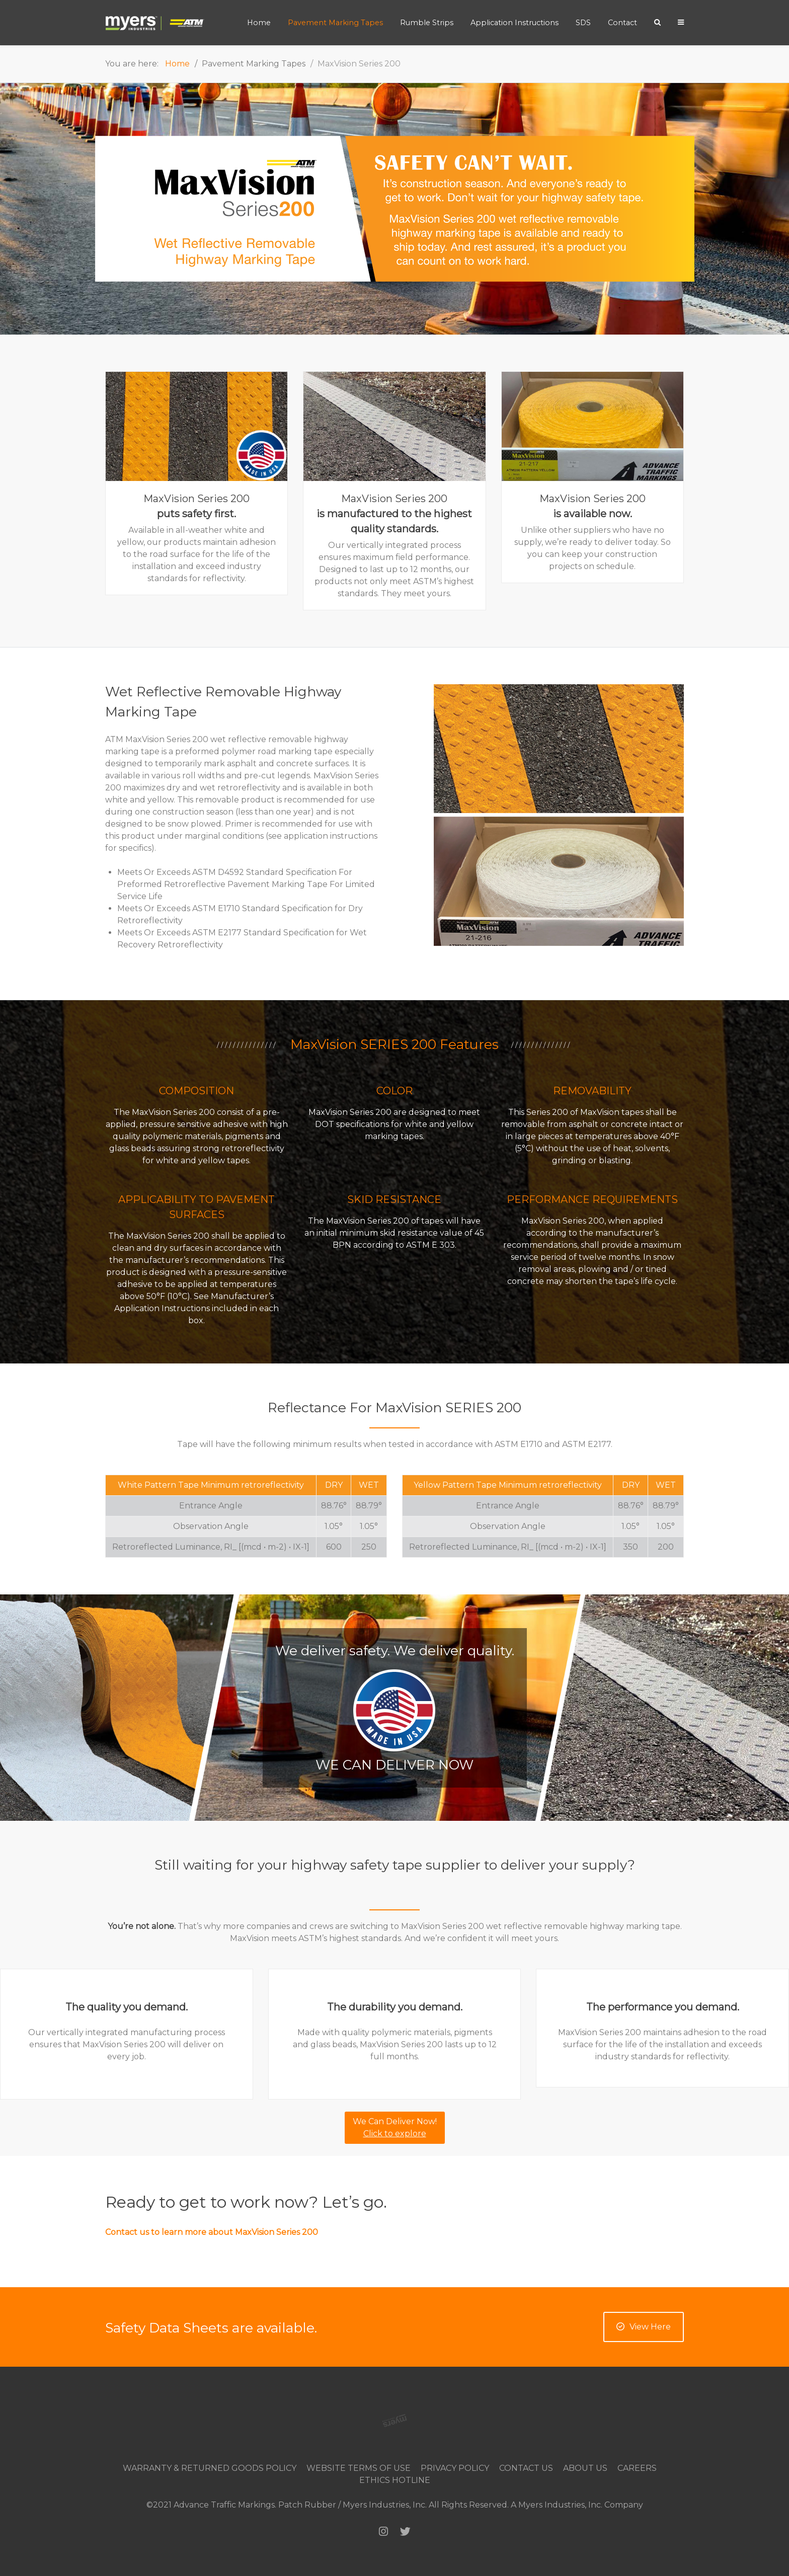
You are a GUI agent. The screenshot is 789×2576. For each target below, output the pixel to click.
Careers (637, 2468)
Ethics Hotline (394, 2480)
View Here (643, 2326)
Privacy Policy (455, 2468)
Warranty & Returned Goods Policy (209, 2468)
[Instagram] (383, 2531)
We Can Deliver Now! (395, 2127)
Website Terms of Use (358, 2468)
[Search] (657, 22)
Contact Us (526, 2468)
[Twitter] (405, 2531)
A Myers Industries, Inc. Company (577, 2505)
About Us (585, 2468)
